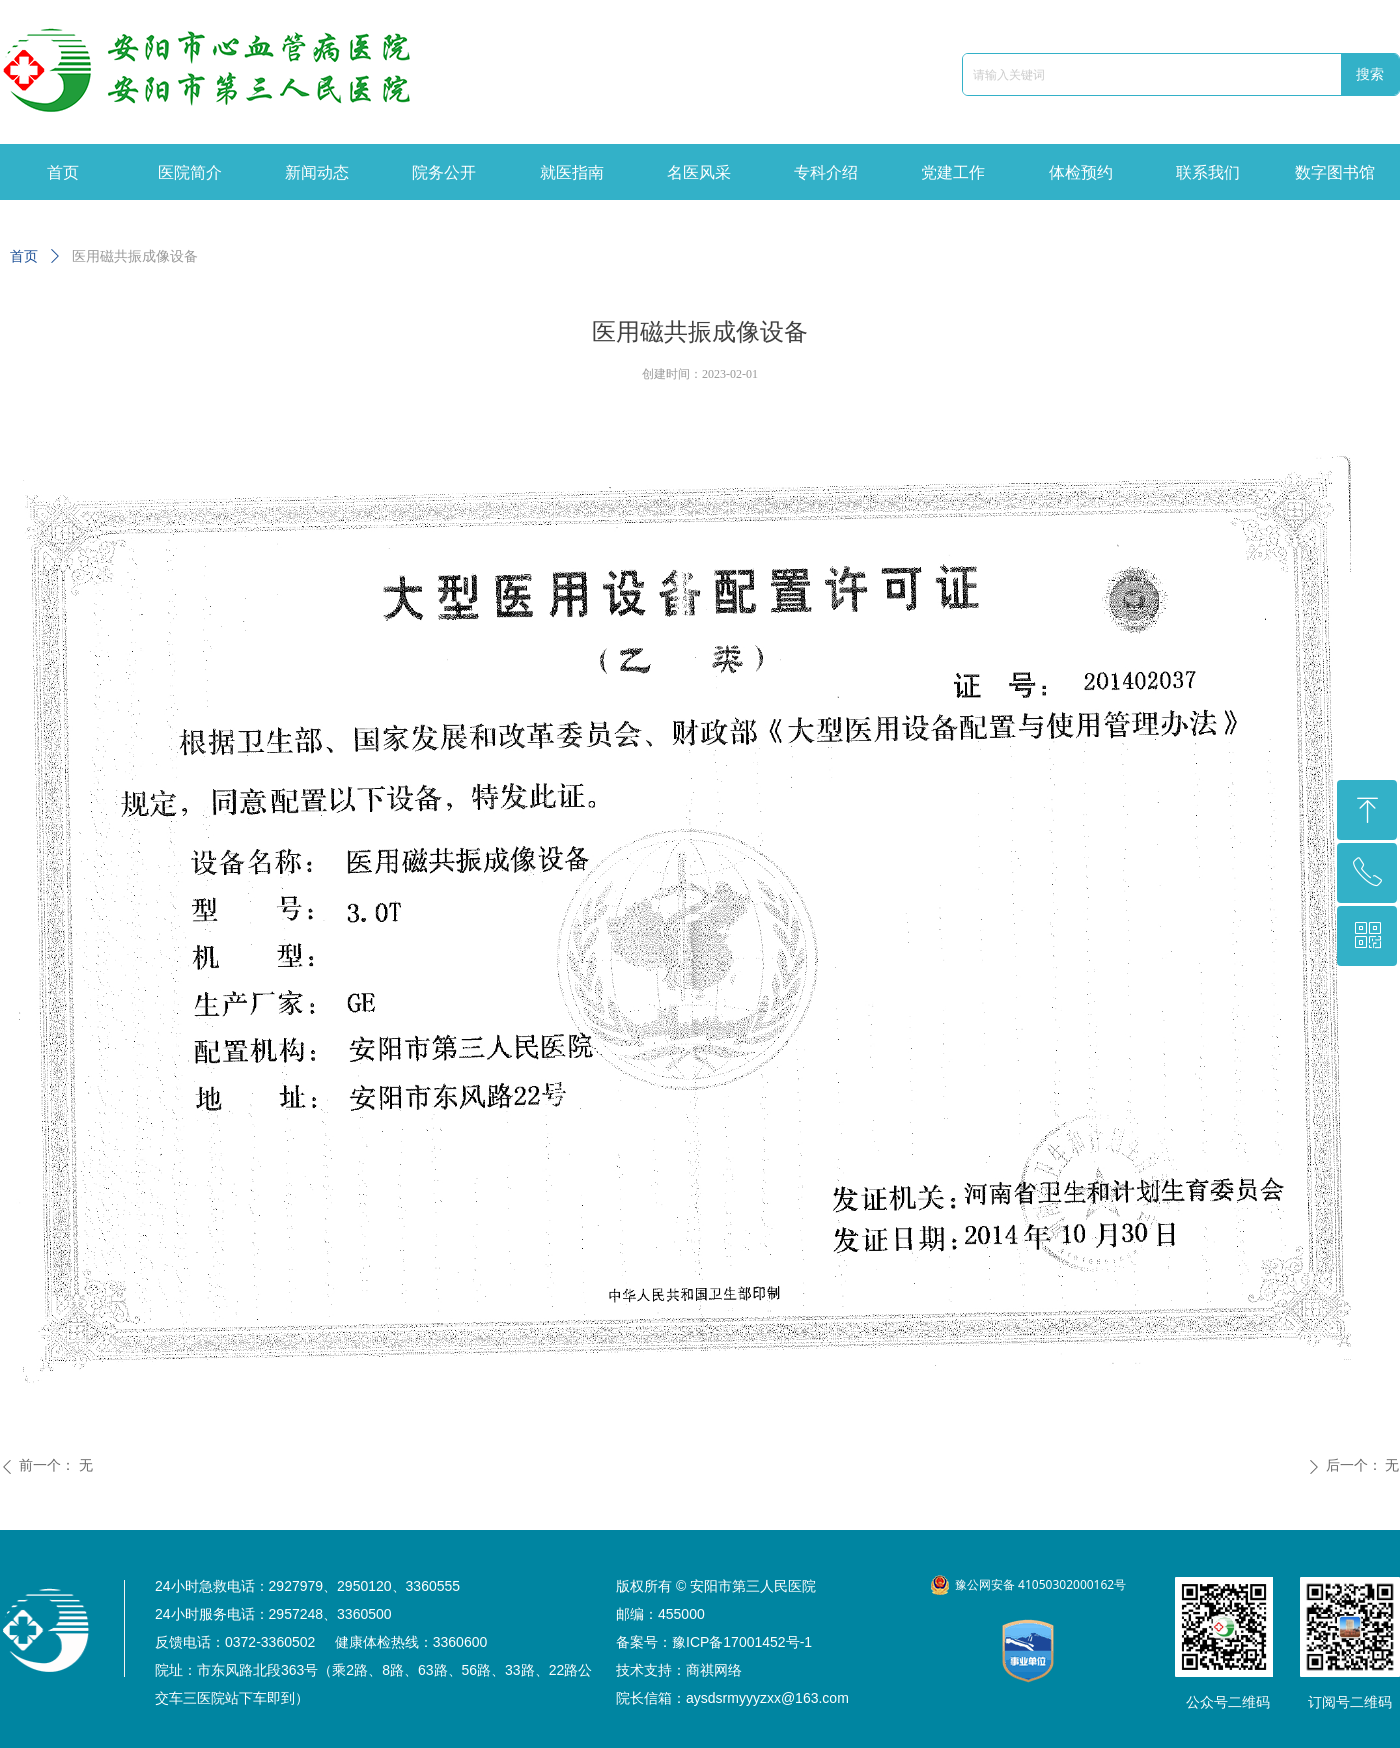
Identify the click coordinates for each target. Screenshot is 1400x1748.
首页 (24, 256)
